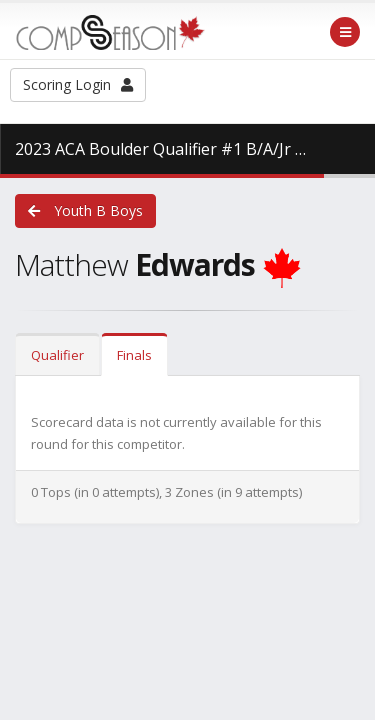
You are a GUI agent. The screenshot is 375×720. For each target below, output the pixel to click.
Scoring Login (78, 84)
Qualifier (57, 355)
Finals (134, 355)
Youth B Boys (85, 210)
